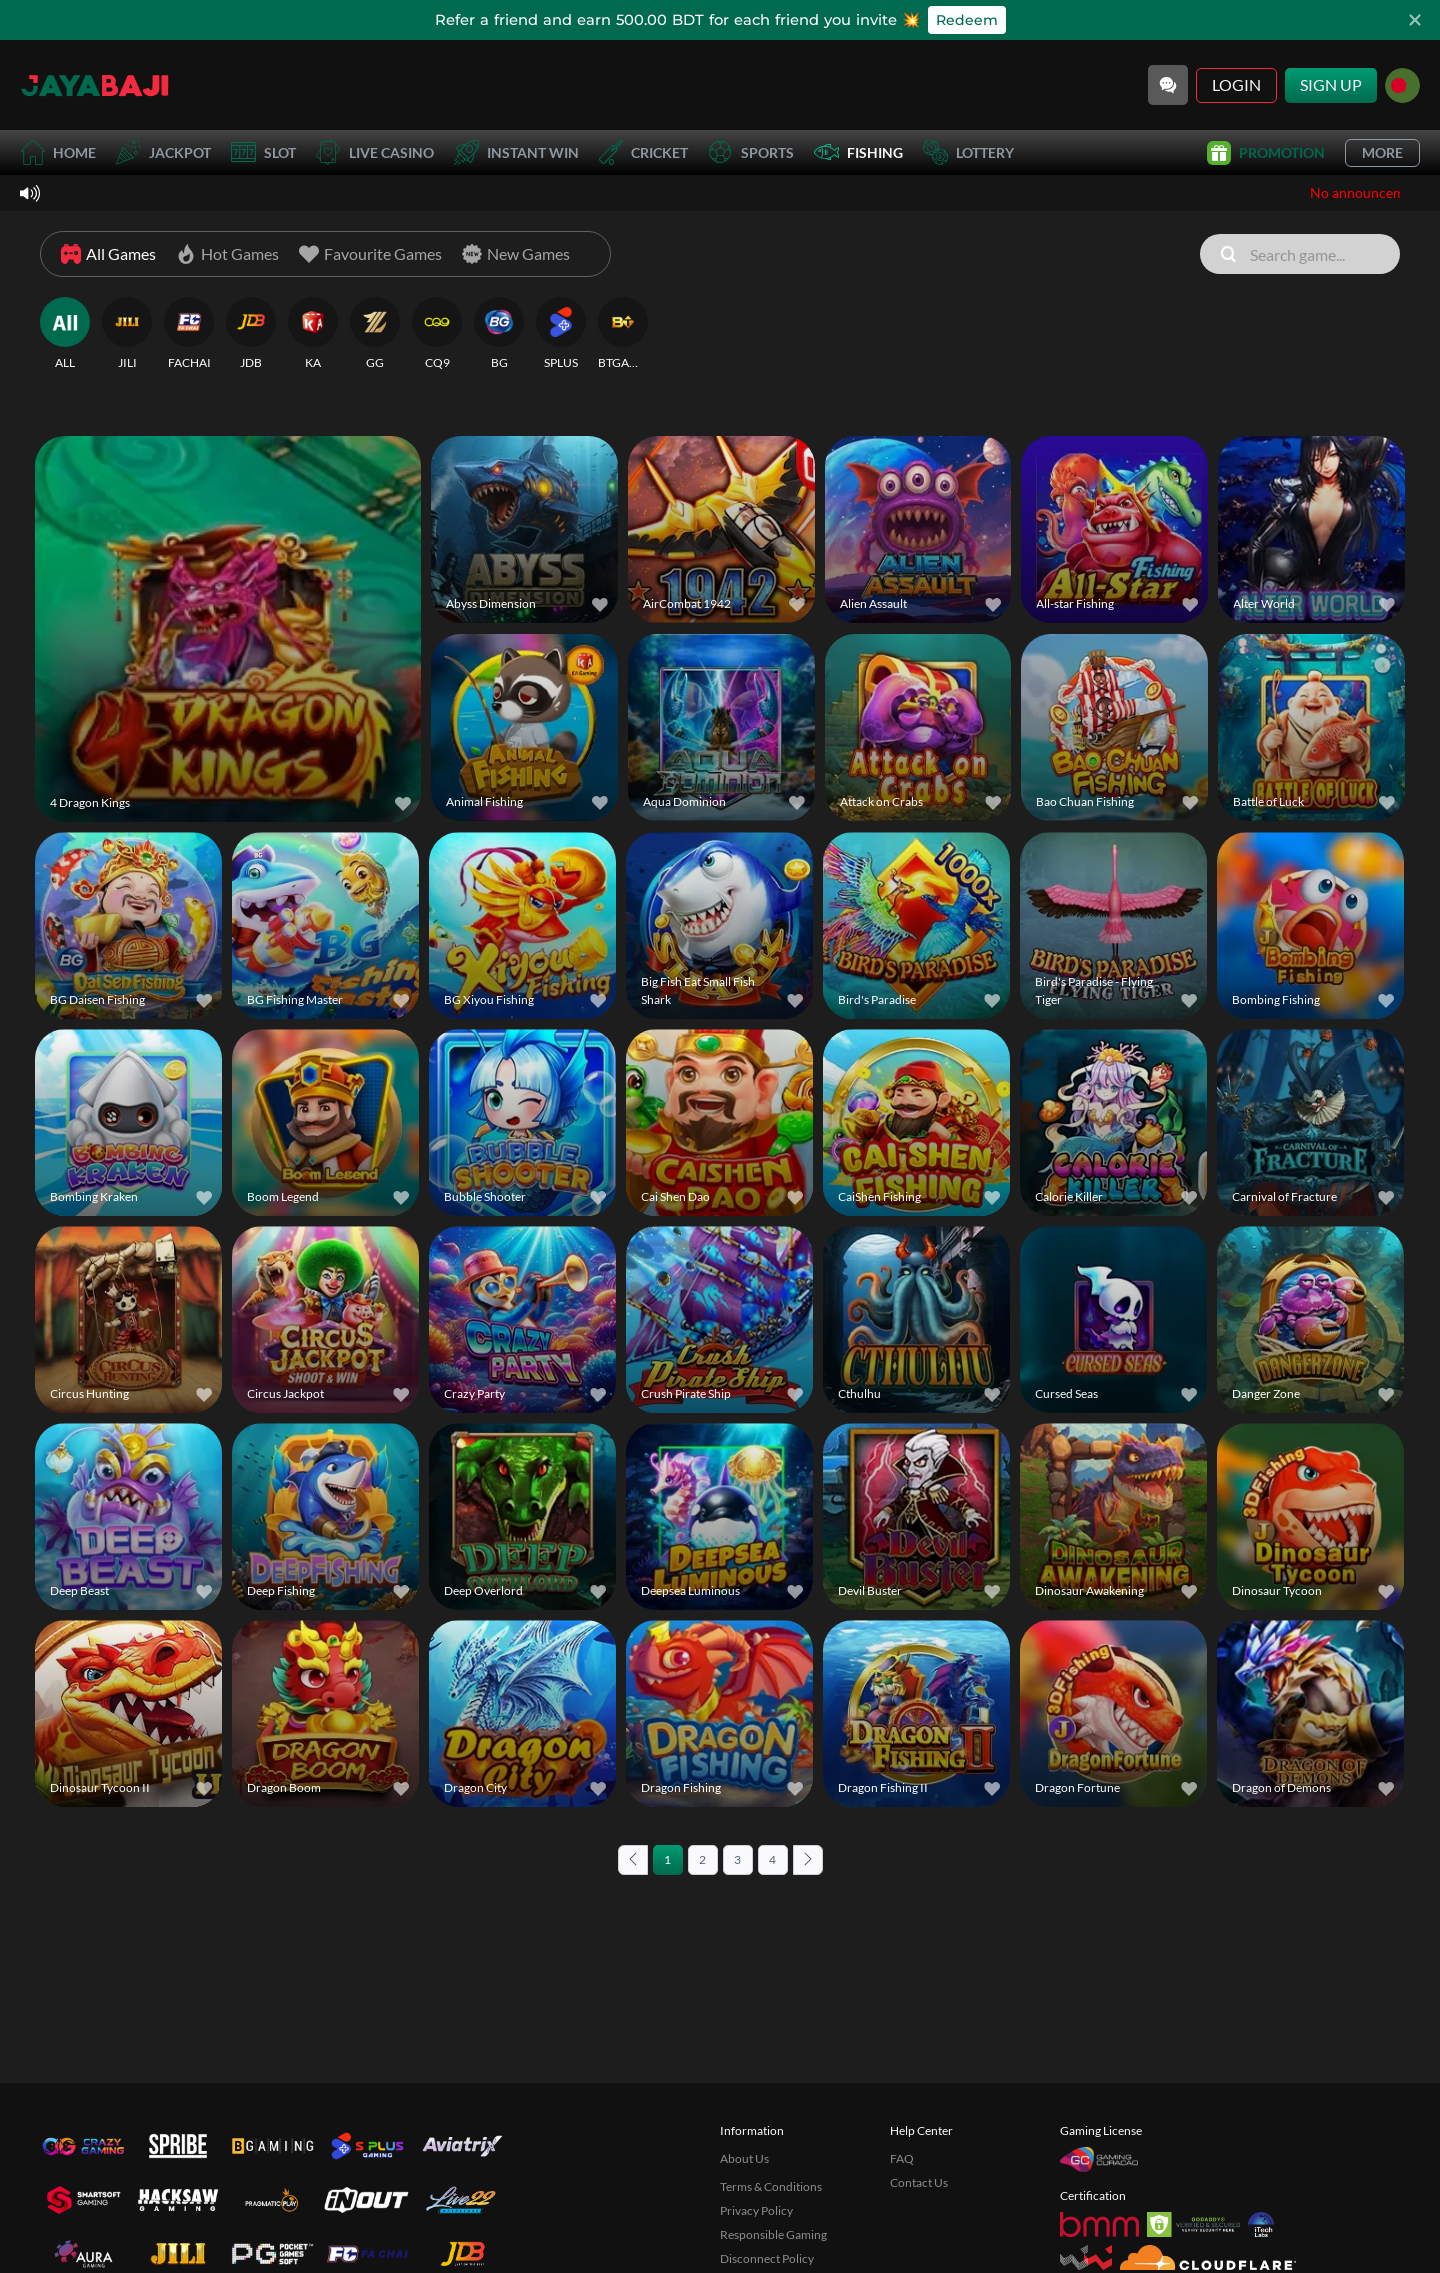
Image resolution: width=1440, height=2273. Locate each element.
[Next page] (808, 1860)
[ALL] (65, 334)
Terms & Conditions (771, 2186)
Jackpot (163, 152)
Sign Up (1331, 84)
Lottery (968, 152)
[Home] (95, 85)
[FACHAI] (189, 334)
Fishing (858, 152)
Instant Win (516, 152)
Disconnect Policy (767, 2258)
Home (58, 152)
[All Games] (108, 254)
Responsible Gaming (773, 2234)
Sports (751, 152)
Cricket (643, 152)
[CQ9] (437, 334)
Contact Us (919, 2182)
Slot (263, 152)
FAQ (902, 2158)
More (1382, 152)
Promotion (1266, 153)
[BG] (499, 334)
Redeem (967, 20)
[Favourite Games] (370, 254)
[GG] (375, 334)
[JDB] (251, 334)
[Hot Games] (227, 254)
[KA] (313, 334)
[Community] (1168, 85)
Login (1236, 84)
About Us (744, 2158)
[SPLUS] (561, 334)
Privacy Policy (756, 2210)
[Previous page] (633, 1860)
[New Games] (516, 254)
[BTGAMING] (623, 334)
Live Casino (375, 152)
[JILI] (127, 334)
